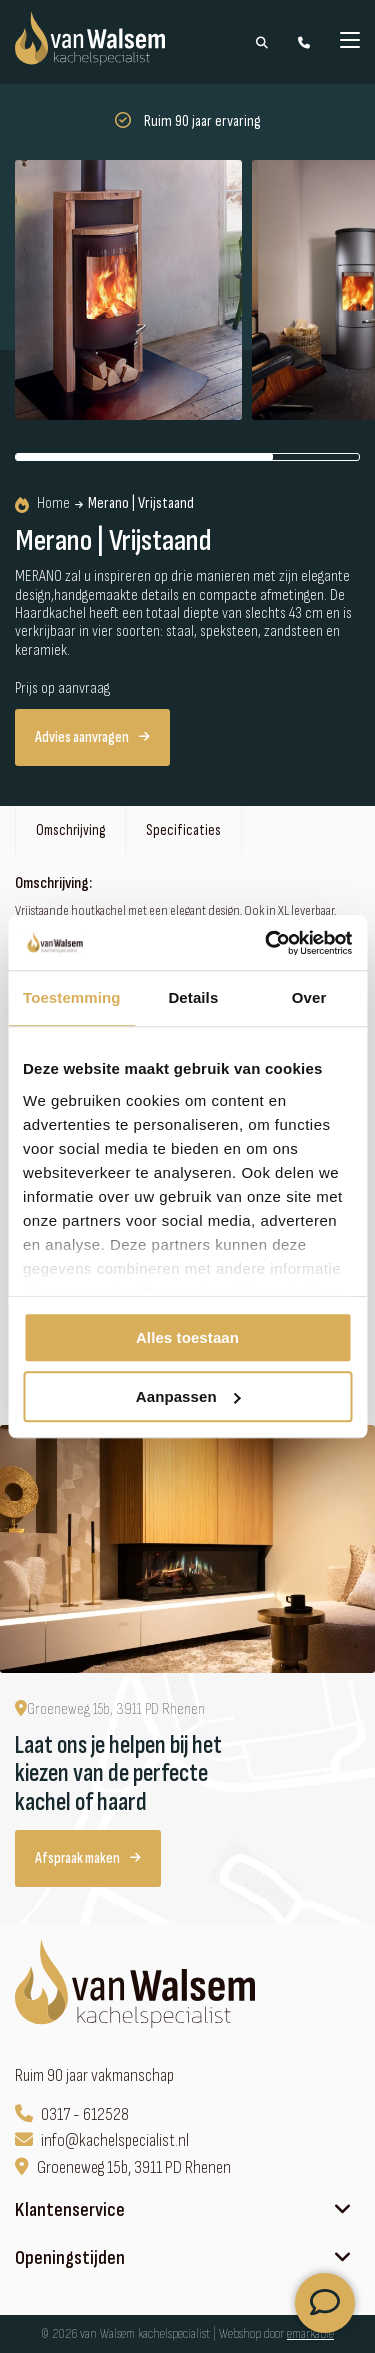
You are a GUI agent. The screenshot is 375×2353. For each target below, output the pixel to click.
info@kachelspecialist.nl (102, 2140)
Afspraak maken (88, 1858)
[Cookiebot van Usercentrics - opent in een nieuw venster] (267, 943)
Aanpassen (188, 1396)
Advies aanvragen (92, 737)
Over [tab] (309, 997)
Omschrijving (70, 830)
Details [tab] (193, 997)
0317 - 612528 (72, 2114)
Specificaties (183, 830)
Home (42, 504)
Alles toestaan (187, 1337)
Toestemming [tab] (72, 997)
